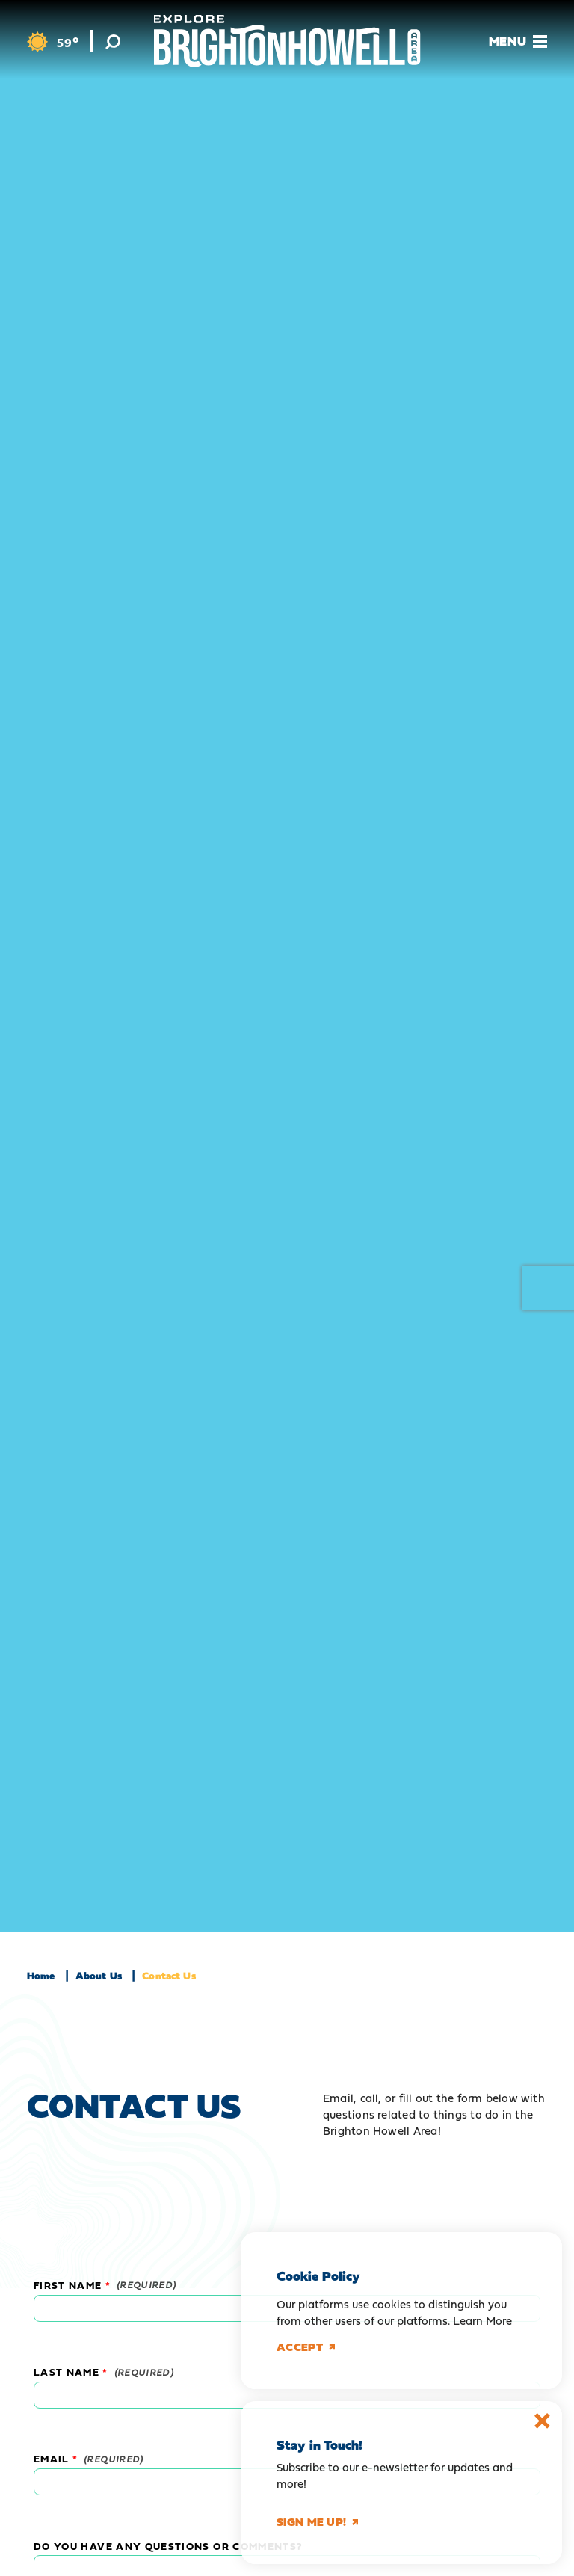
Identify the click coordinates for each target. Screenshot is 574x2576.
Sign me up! (317, 2522)
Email (52, 2458)
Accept (306, 2347)
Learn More (482, 2320)
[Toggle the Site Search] (112, 41)
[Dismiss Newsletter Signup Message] (542, 2421)
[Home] (287, 41)
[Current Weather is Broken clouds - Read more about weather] (52, 42)
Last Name (66, 2371)
